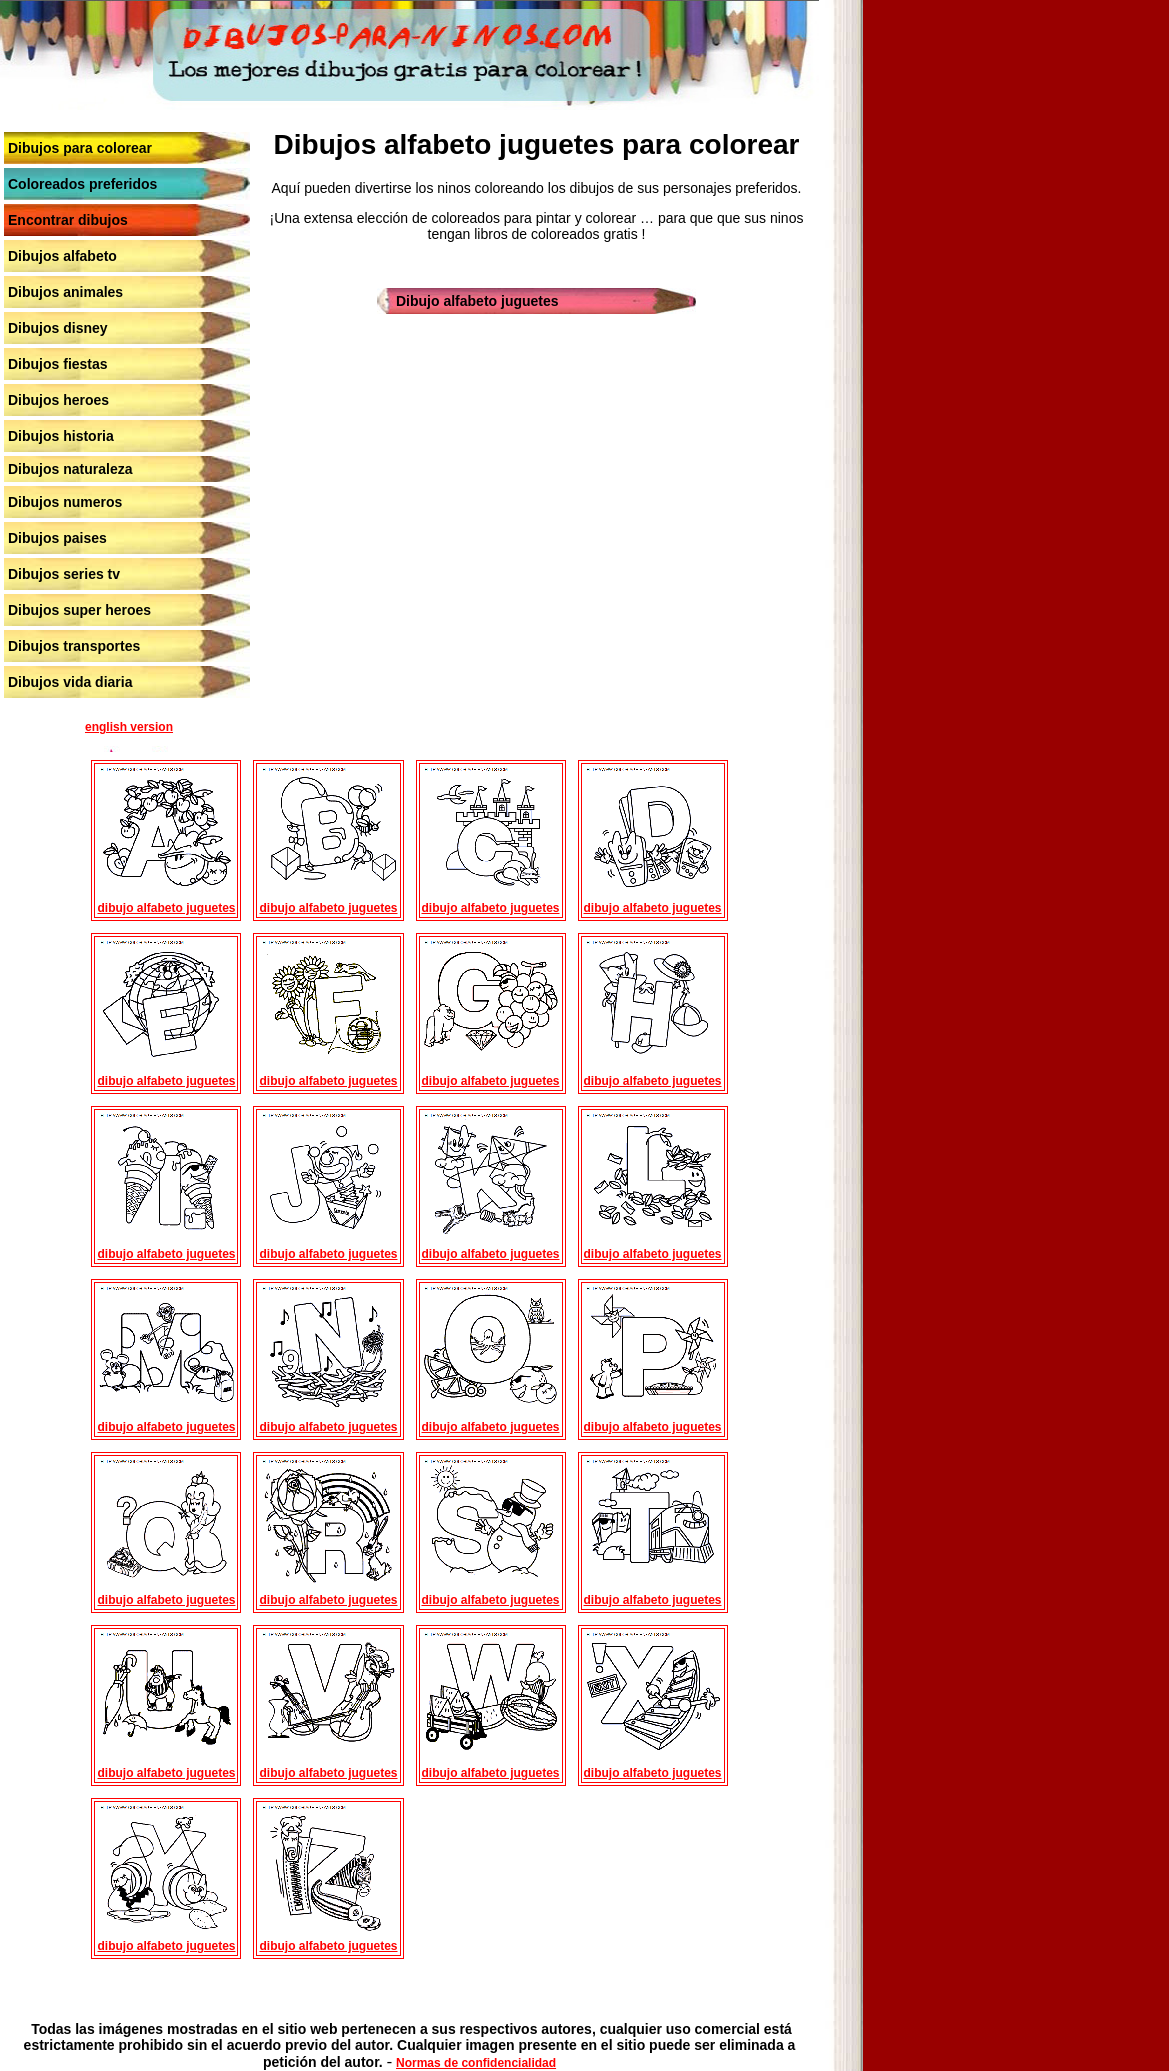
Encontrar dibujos (68, 220)
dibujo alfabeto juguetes (166, 908)
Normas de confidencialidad (476, 2063)
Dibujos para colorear (80, 148)
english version (129, 727)
